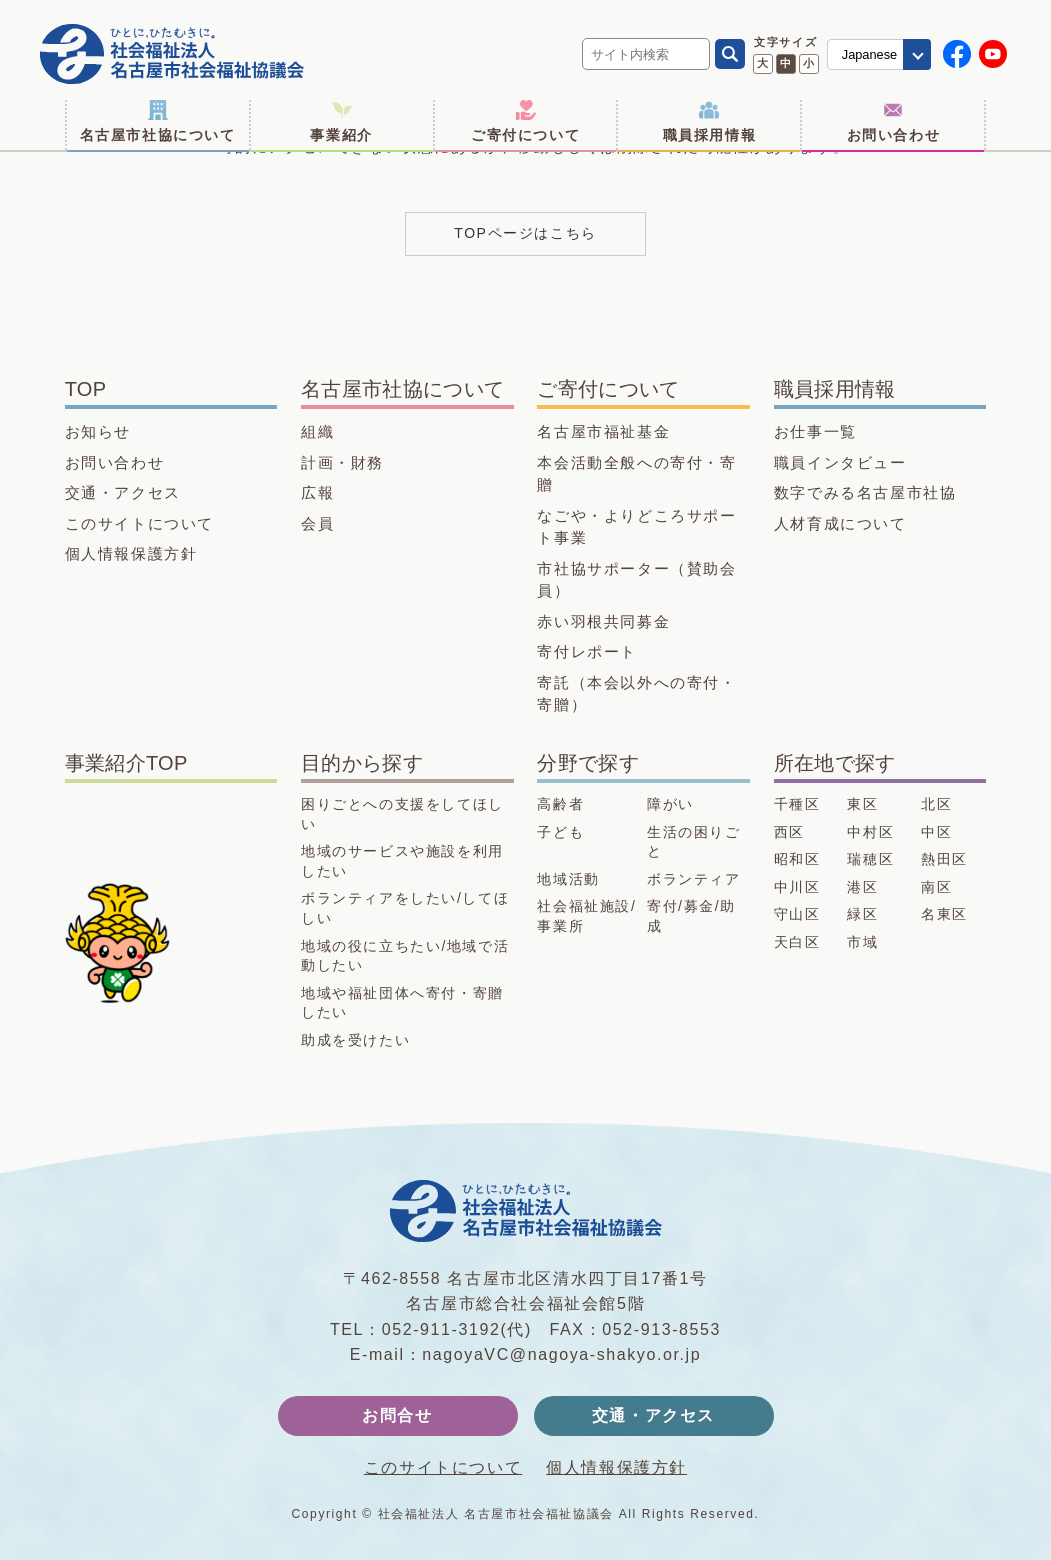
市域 (862, 942)
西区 (789, 832)
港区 (862, 887)
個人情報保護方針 (131, 553)
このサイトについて (139, 523)
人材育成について (840, 523)
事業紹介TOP (126, 763)
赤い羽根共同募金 (603, 621)
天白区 (797, 942)
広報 (317, 492)
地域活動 (568, 879)
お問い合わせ (894, 121)
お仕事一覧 (815, 431)
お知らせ (98, 431)
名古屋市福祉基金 (603, 431)
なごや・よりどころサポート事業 (636, 527)
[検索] (730, 54)
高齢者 (560, 804)
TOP (86, 389)
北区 (936, 804)
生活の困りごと (694, 842)
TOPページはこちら (525, 233)
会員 (317, 523)
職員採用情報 (710, 121)
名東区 (944, 914)
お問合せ (397, 1415)
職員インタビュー (840, 462)
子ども (560, 832)
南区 (936, 887)
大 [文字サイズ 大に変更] (762, 63)
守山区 (797, 914)
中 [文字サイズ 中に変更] (785, 63)
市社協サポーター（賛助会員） (636, 580)
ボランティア (694, 879)
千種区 (797, 804)
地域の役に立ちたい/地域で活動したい (405, 956)
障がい (670, 804)
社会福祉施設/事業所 (586, 916)
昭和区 (797, 859)
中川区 (797, 887)
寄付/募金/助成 (691, 916)
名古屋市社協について (158, 121)
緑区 (862, 914)
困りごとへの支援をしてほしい (402, 814)
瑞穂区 (870, 859)
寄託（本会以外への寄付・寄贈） (636, 694)
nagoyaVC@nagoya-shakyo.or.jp (561, 1354)
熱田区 (944, 859)
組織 (317, 431)
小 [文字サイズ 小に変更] (808, 63)
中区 (936, 832)
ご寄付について (525, 121)
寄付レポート (587, 651)
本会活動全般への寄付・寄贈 (636, 474)
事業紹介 (341, 121)
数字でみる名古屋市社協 (865, 492)
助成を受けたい (355, 1040)
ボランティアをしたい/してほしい (405, 908)
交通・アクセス (123, 492)
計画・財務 (342, 462)
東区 (862, 804)
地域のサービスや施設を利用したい (402, 861)
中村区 (870, 832)
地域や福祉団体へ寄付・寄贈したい (402, 1003)
